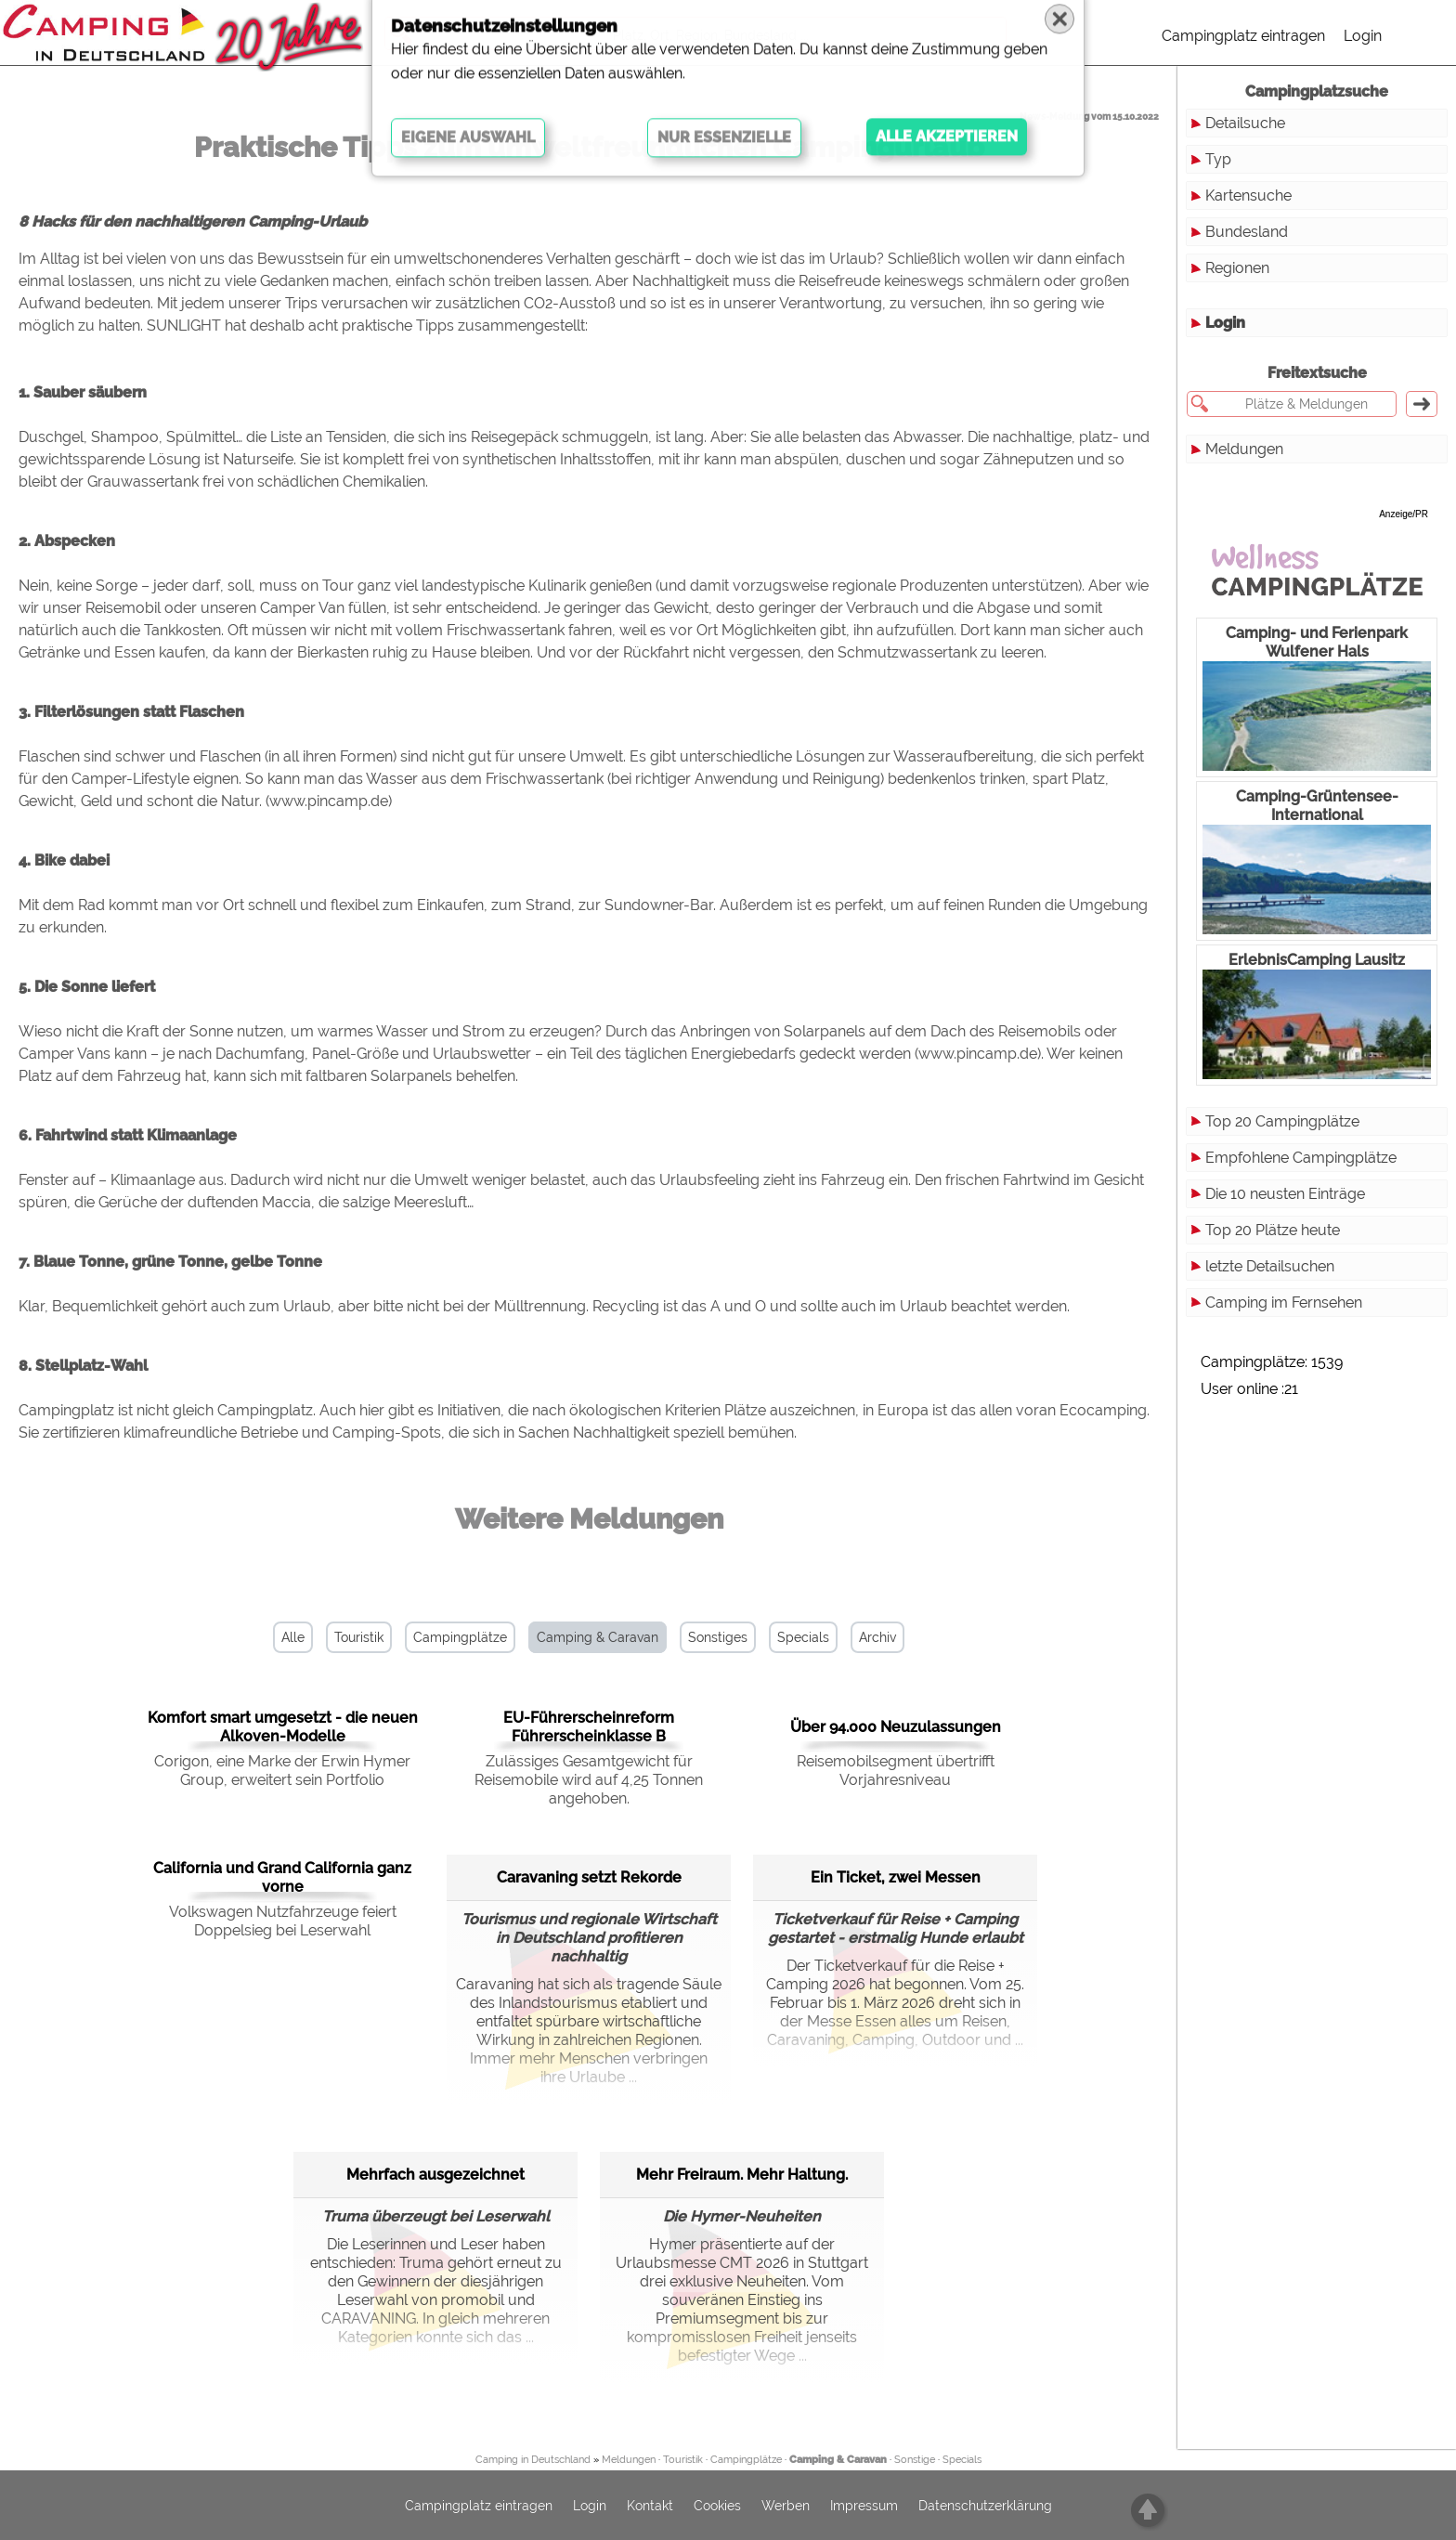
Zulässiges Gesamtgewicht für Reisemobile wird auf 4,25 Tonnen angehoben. (588, 1779)
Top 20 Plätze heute (1272, 1230)
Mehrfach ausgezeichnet (435, 2174)
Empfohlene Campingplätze (1301, 1157)
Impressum (864, 2505)
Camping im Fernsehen (1283, 1302)
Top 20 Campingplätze (1282, 1121)
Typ (1218, 159)
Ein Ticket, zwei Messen (896, 1877)
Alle (293, 1637)
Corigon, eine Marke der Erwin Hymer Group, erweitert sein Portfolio (282, 1770)
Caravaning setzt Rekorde (589, 1877)
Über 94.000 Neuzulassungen (895, 1727)
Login (1363, 36)
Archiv (877, 1637)
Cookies (717, 2505)
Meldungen (1244, 449)
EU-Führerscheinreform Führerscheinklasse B (588, 1727)
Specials (803, 1637)
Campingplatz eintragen (1243, 36)
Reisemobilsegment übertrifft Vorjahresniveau (895, 1770)
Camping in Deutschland (533, 2460)
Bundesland (1246, 232)
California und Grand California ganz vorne (282, 1877)
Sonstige (914, 2460)
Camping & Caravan (597, 1637)
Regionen (1237, 268)
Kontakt (650, 2505)
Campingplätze (460, 1637)
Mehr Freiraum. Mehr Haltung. (742, 2174)
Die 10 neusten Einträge (1285, 1194)
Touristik (359, 1637)
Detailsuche (1245, 123)
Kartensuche (1248, 195)
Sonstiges (718, 1637)
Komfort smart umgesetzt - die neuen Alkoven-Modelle (283, 1727)
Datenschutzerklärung (985, 2505)
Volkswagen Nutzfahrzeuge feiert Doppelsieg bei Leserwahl (282, 1921)
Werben (785, 2505)
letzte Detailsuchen (1269, 1266)
